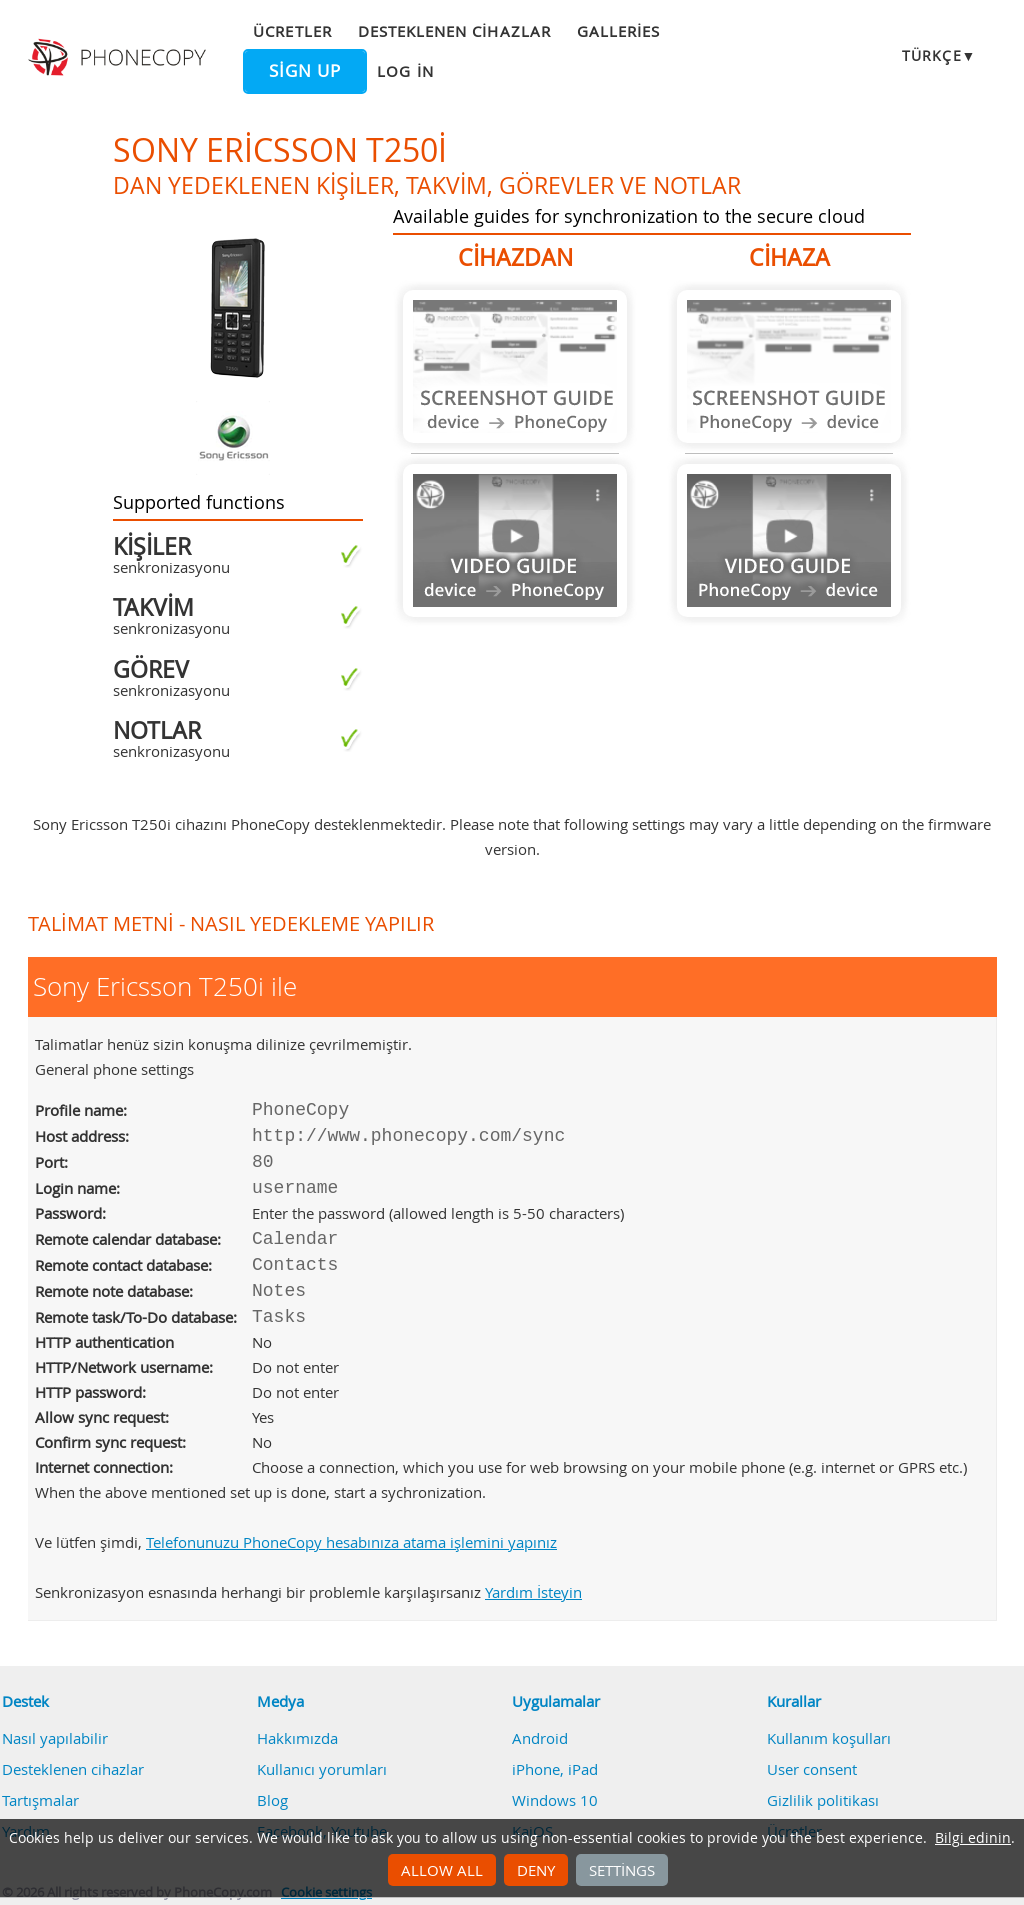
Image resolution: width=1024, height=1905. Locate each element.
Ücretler (292, 31)
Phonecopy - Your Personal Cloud (119, 58)
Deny (536, 1870)
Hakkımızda (297, 1738)
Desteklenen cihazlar (454, 31)
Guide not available (515, 366)
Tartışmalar (40, 1800)
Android (540, 1738)
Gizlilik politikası (823, 1800)
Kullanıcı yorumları (322, 1769)
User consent (812, 1769)
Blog (272, 1800)
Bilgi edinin (973, 1838)
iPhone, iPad (555, 1769)
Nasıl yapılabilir (55, 1738)
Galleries (618, 31)
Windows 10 (555, 1800)
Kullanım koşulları (829, 1738)
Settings (622, 1870)
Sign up (305, 71)
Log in (405, 71)
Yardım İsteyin (533, 1592)
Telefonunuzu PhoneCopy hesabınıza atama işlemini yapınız (351, 1542)
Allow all (442, 1870)
